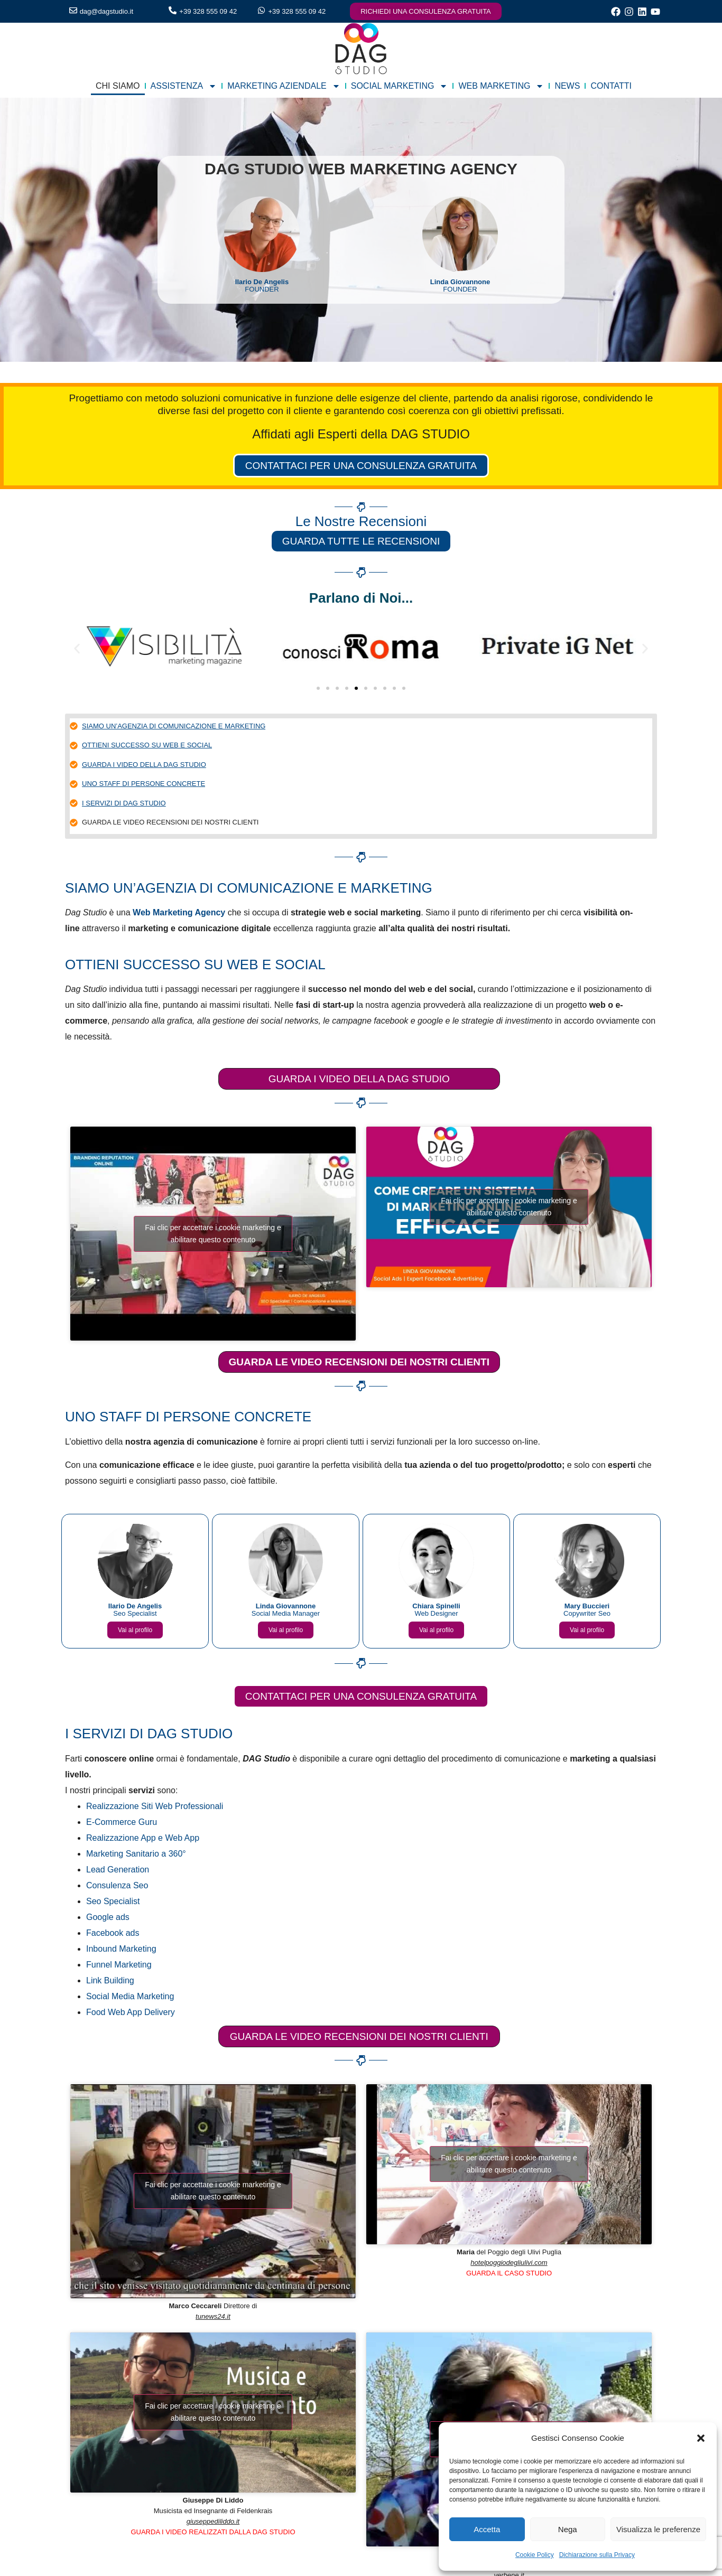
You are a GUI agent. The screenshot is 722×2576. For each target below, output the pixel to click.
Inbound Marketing (121, 1949)
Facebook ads (113, 1933)
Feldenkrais (254, 2512)
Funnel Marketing (119, 1965)
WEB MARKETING (501, 86)
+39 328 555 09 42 (208, 11)
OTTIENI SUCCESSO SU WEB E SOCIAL (147, 746)
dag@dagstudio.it (106, 11)
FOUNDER (262, 285)
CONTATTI (611, 85)
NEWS (567, 85)
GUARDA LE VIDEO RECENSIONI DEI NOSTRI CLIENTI (170, 823)
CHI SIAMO (118, 85)
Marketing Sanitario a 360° (136, 1854)
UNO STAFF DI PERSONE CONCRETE (143, 785)
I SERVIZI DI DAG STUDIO (124, 804)
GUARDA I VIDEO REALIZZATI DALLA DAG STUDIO (213, 2533)
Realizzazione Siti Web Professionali (154, 1806)
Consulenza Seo (117, 1885)
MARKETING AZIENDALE (283, 86)
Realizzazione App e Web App (142, 1838)
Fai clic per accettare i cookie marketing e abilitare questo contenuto (213, 1234)
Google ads (107, 1917)
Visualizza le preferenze (658, 2529)
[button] (701, 2438)
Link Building (110, 1981)
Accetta (487, 2529)
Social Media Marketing (130, 1996)
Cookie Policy (534, 2555)
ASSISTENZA (184, 86)
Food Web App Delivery (130, 2012)
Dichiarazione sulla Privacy (597, 2555)
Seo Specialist (113, 1901)
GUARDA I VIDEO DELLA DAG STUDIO (144, 766)
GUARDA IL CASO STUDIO (509, 2274)
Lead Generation (117, 1870)
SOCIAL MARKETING (399, 86)
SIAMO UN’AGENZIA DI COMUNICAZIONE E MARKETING (173, 727)
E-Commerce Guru (121, 1822)
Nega (567, 2529)
